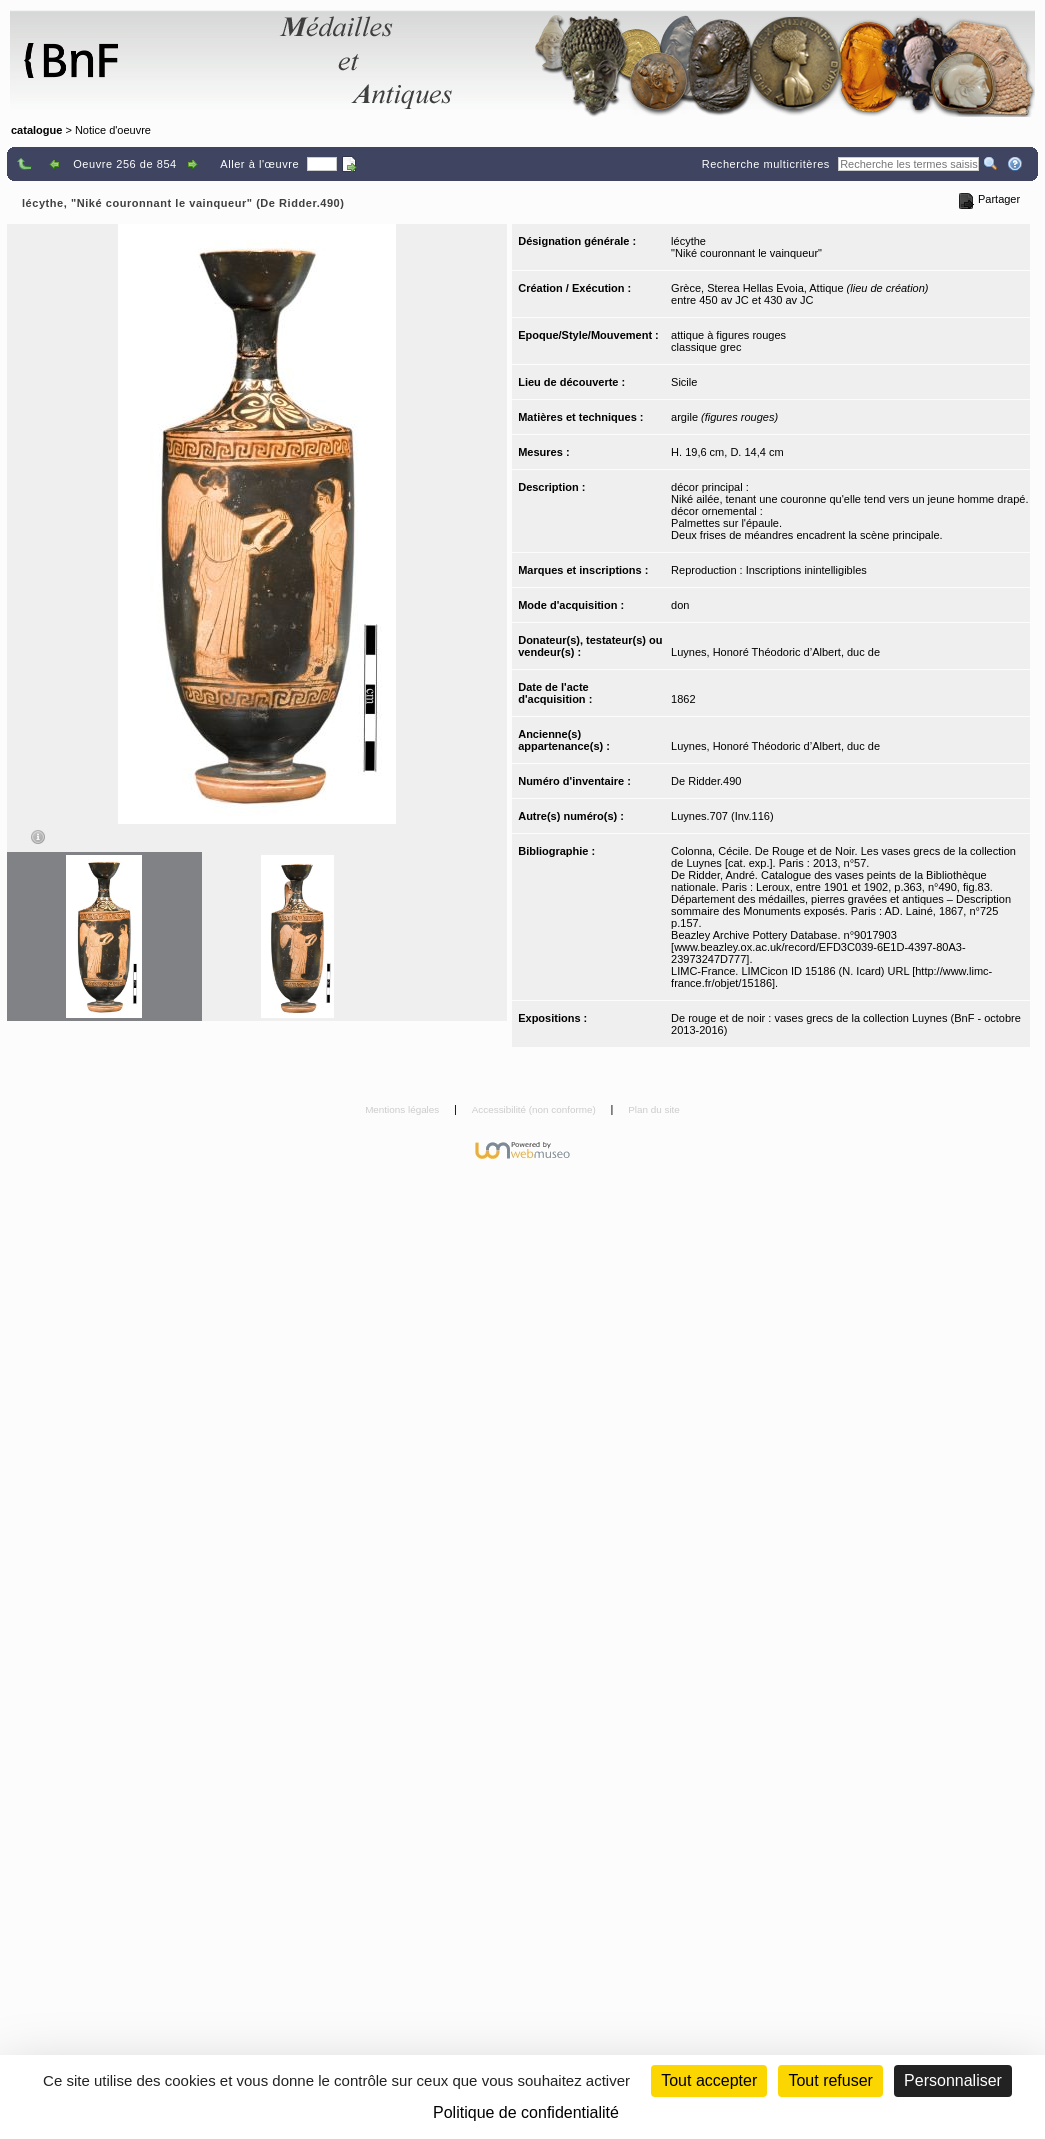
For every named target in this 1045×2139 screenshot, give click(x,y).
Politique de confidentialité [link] (526, 2112)
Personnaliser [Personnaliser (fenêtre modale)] (953, 2080)
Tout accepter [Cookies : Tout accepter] (709, 2080)
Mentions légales (403, 1109)
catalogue (36, 130)
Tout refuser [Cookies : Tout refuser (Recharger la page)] (830, 2080)
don (680, 605)
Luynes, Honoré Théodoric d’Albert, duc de (775, 652)
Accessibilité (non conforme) (535, 1109)
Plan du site (654, 1109)
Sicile (684, 382)
